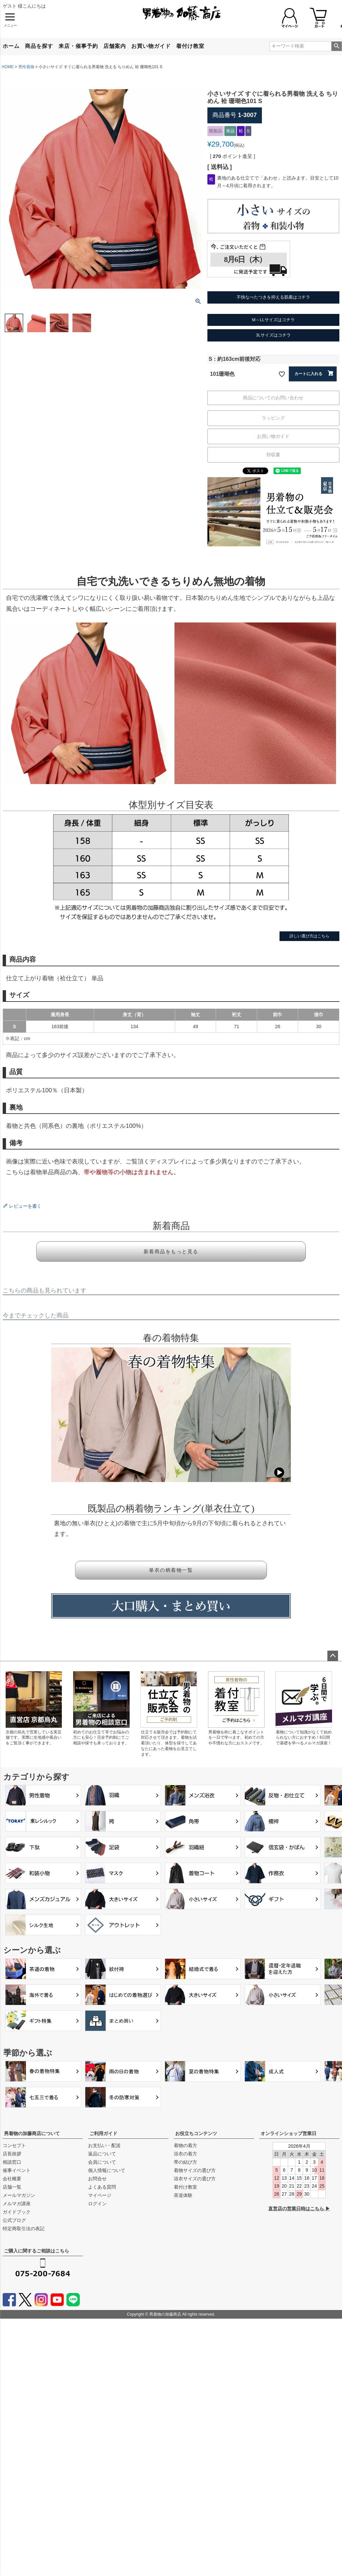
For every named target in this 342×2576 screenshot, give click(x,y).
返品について (102, 2153)
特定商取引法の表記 (24, 2228)
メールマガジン (19, 2195)
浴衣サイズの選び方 (195, 2178)
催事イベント (17, 2170)
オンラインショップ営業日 (288, 2133)
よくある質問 (102, 2187)
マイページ (99, 2195)
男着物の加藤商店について (32, 2133)
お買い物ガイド (151, 46)
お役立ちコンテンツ (196, 2133)
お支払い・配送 (104, 2145)
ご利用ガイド (103, 2133)
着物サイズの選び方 (195, 2170)
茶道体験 (183, 2195)
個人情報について (106, 2170)
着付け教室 (190, 46)
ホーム (11, 46)
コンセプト (14, 2145)
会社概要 (12, 2178)
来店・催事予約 (78, 46)
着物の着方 (185, 2145)
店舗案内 (114, 46)
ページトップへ (332, 1656)
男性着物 (26, 67)
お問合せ (97, 2178)
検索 (336, 46)
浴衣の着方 (185, 2153)
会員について (102, 2162)
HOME (8, 67)
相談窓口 (12, 2162)
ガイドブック (17, 2212)
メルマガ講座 (17, 2203)
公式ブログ (14, 2220)
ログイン (97, 2203)
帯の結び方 (185, 2162)
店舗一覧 (12, 2187)
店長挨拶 (12, 2153)
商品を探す (39, 46)
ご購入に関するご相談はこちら (36, 2250)
